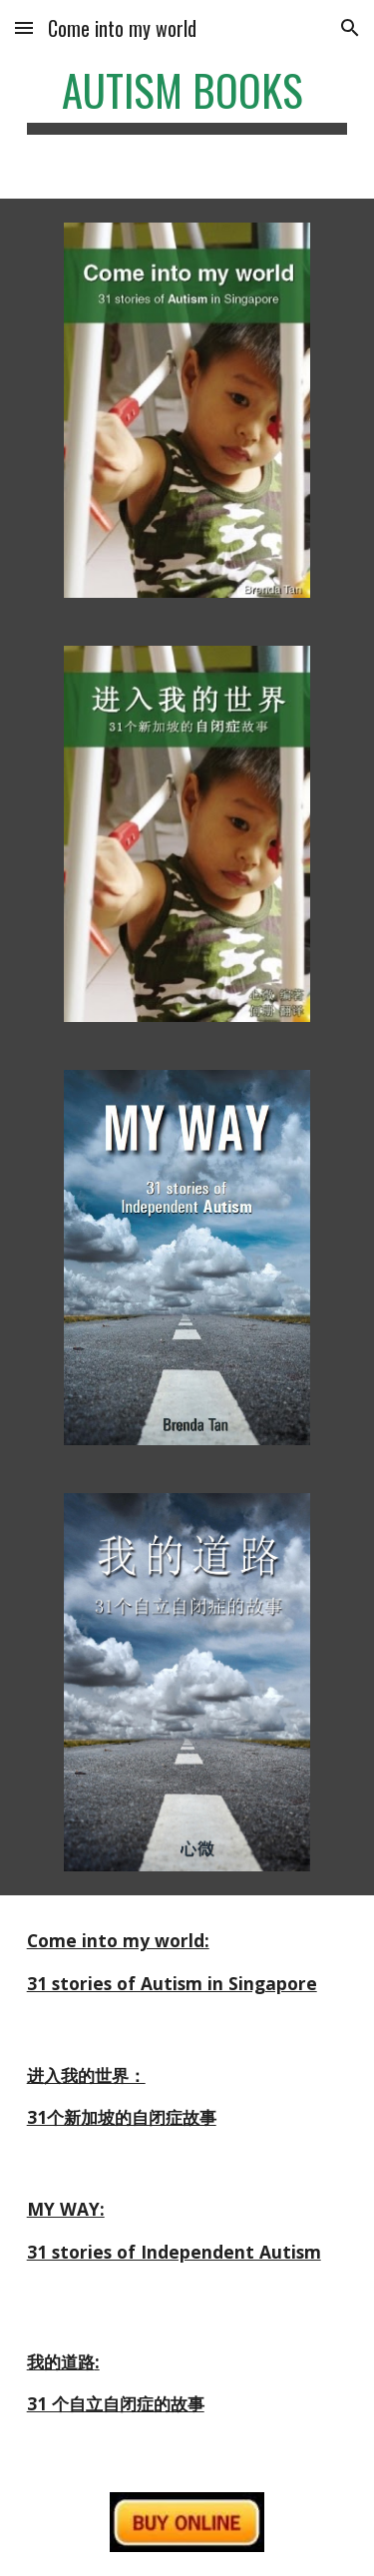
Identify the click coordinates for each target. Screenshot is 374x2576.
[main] (187, 99)
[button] (24, 27)
